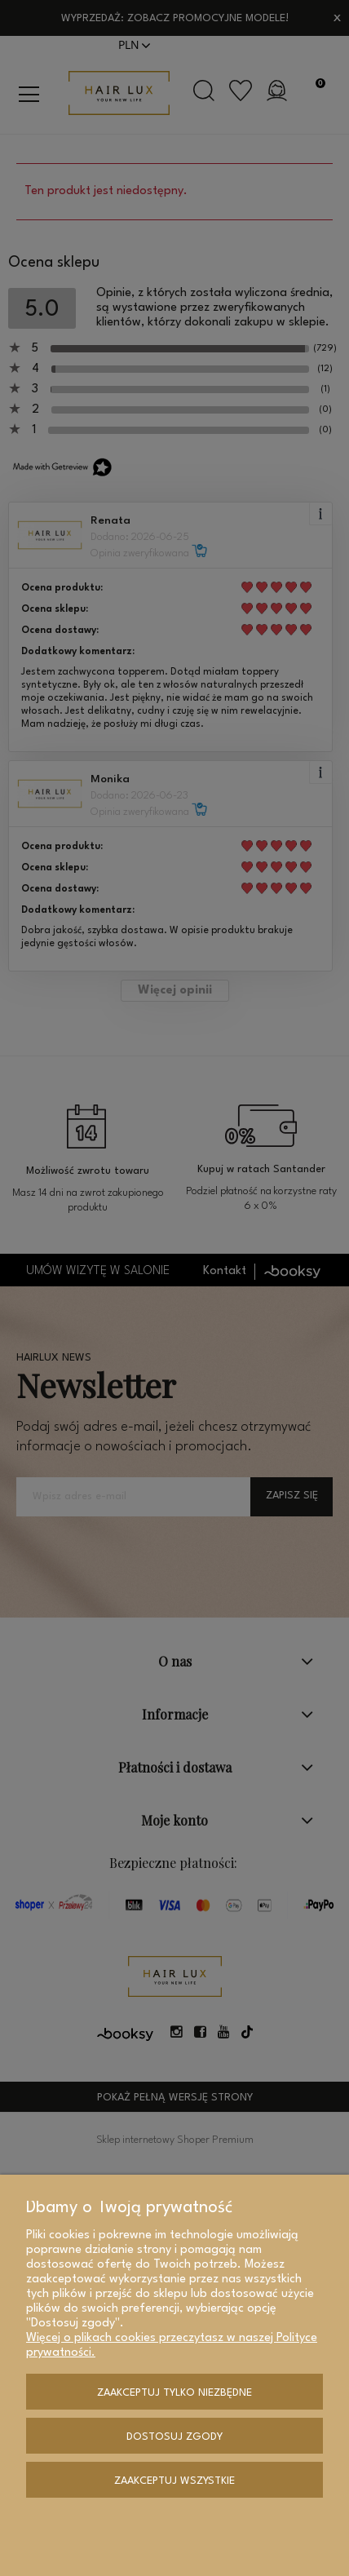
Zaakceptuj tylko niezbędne (174, 2393)
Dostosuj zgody (174, 2437)
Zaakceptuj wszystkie (174, 2481)
